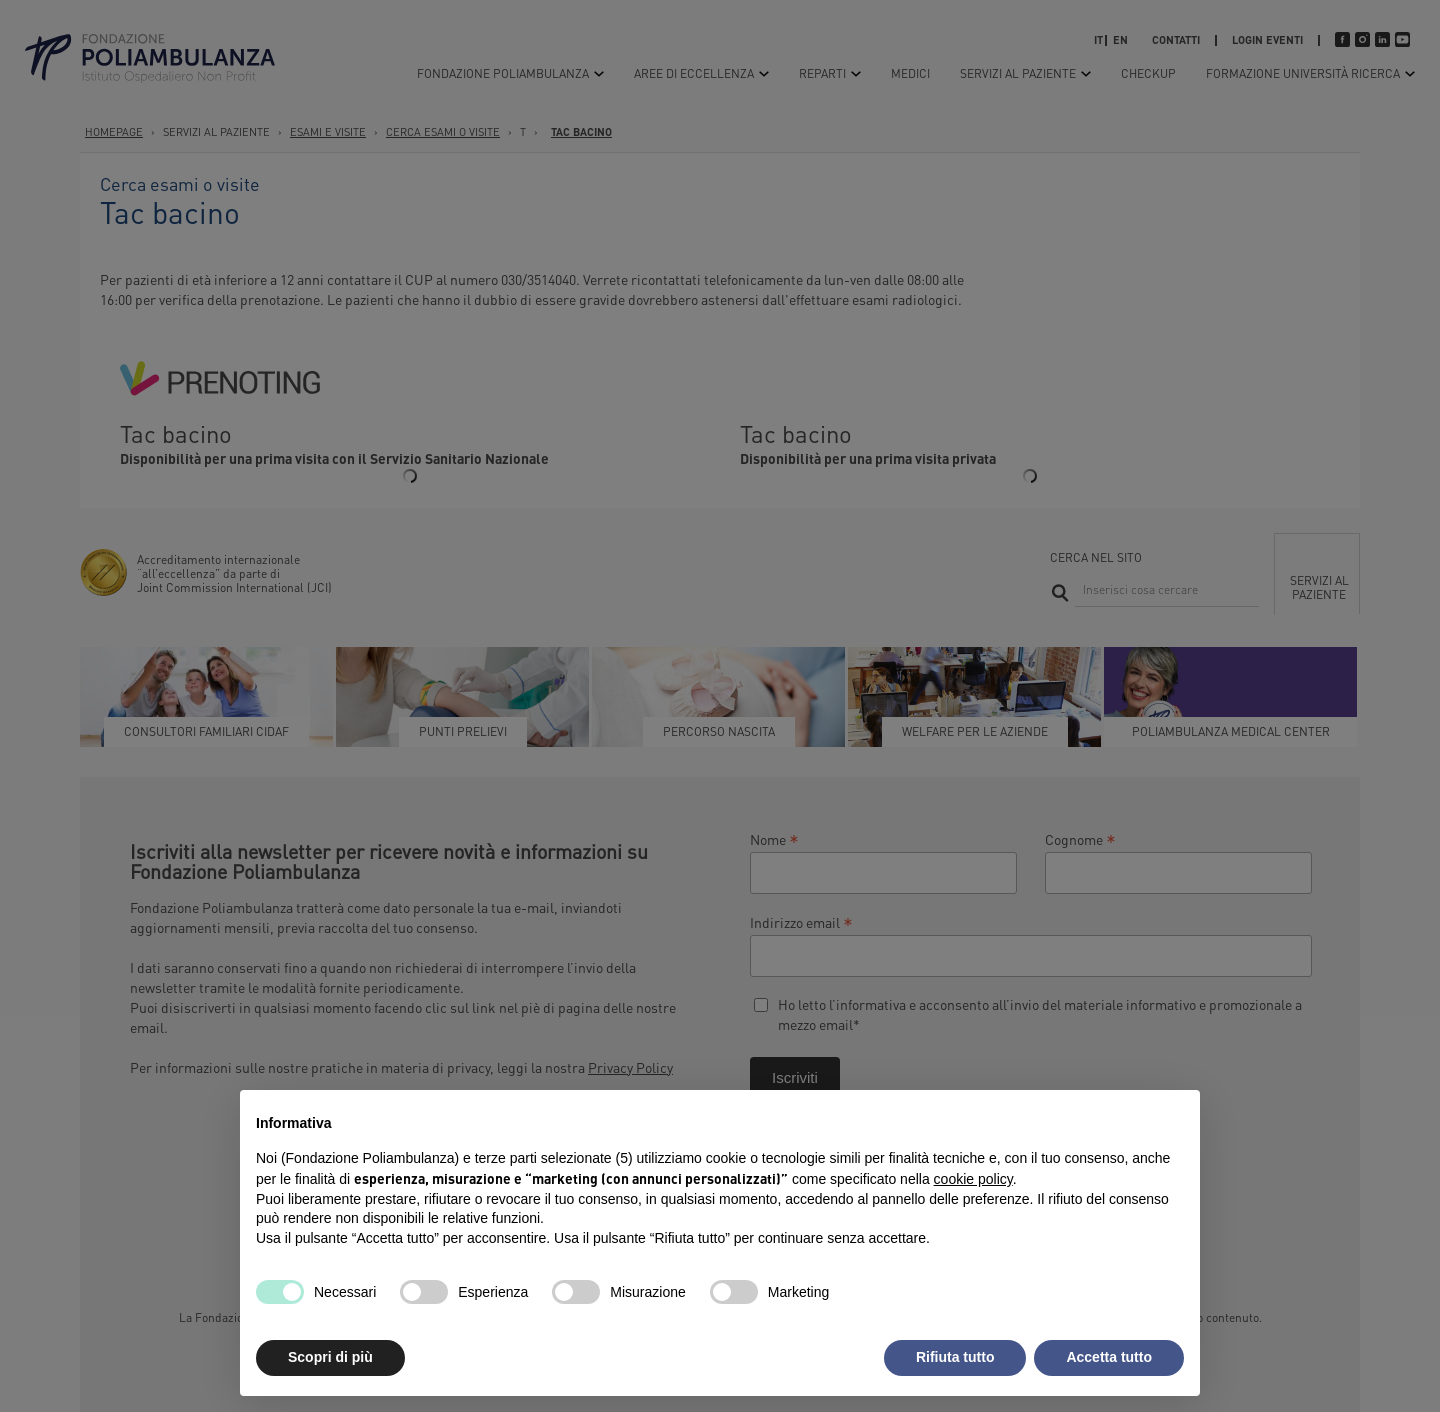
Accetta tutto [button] (1109, 1357)
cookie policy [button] (973, 1179)
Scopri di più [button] (330, 1357)
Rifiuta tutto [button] (955, 1357)
